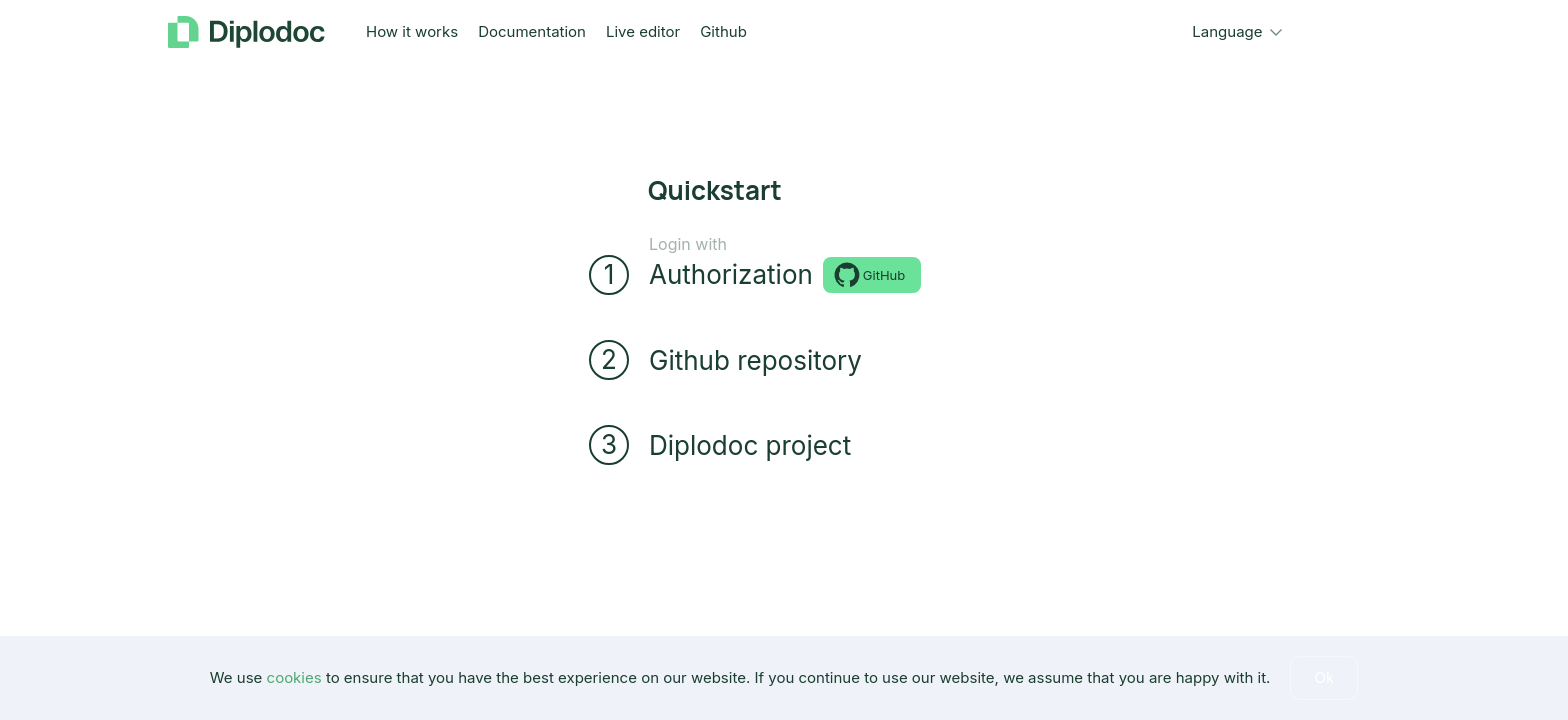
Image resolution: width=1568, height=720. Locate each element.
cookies (294, 677)
